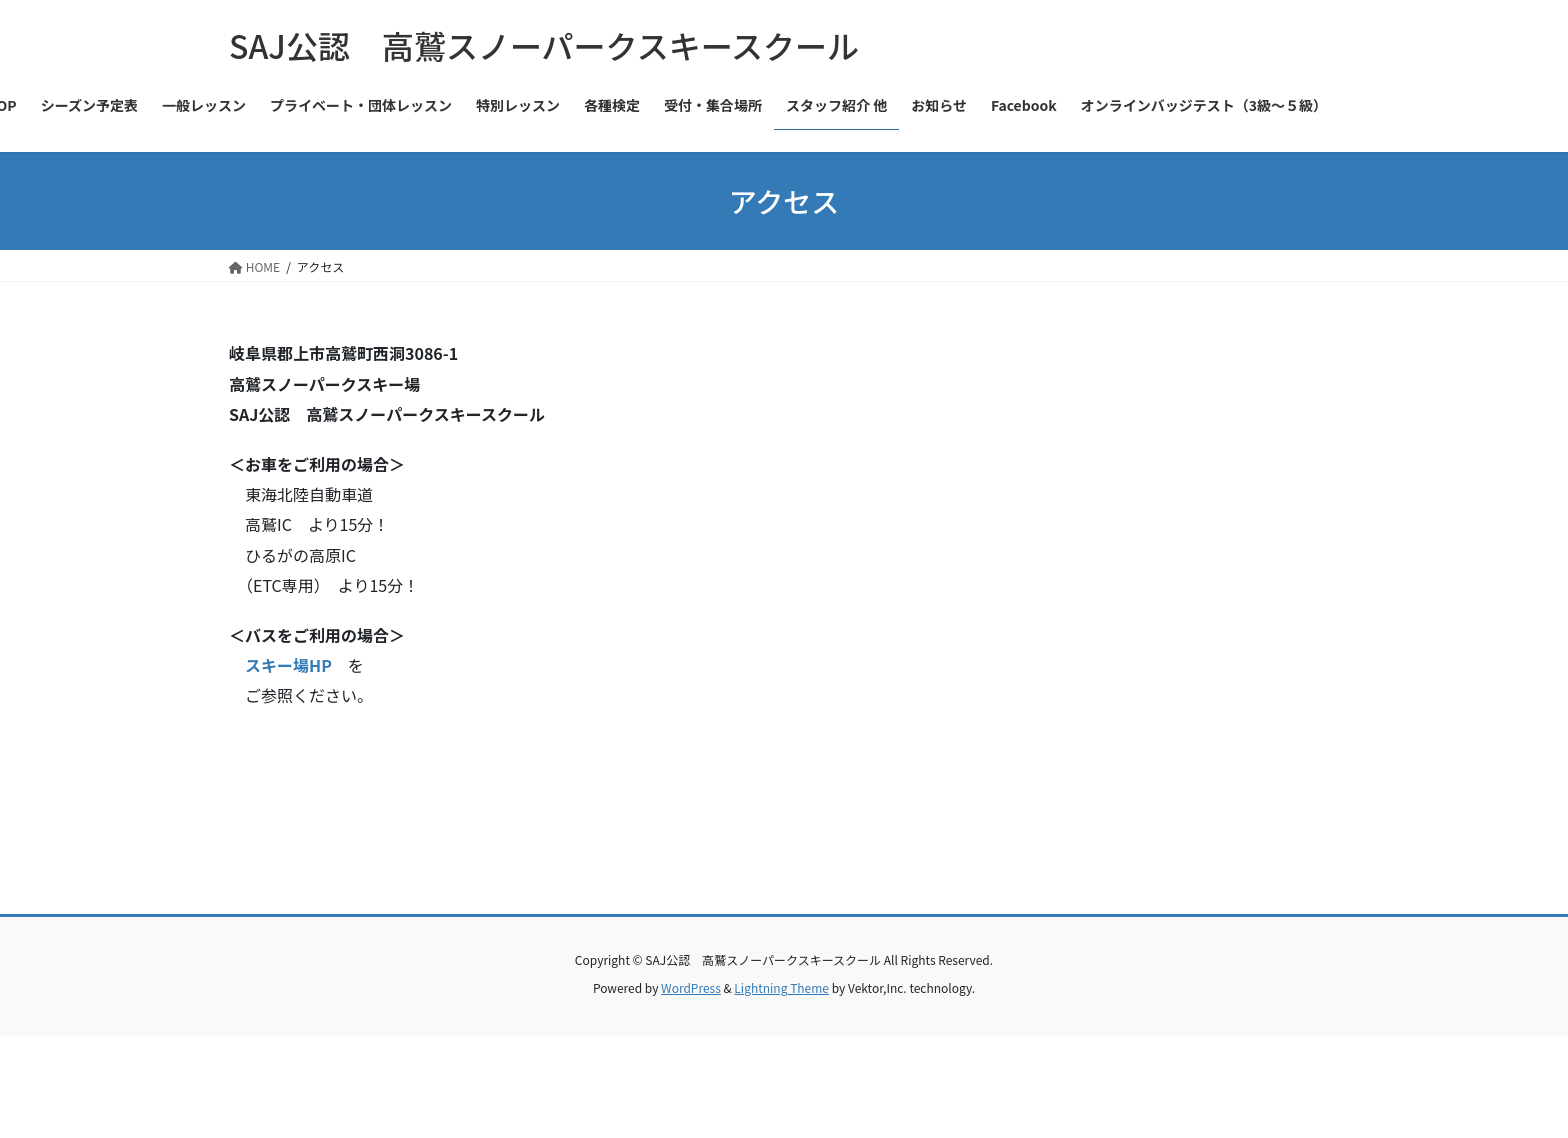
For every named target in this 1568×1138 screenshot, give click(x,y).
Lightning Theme (781, 987)
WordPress (691, 987)
